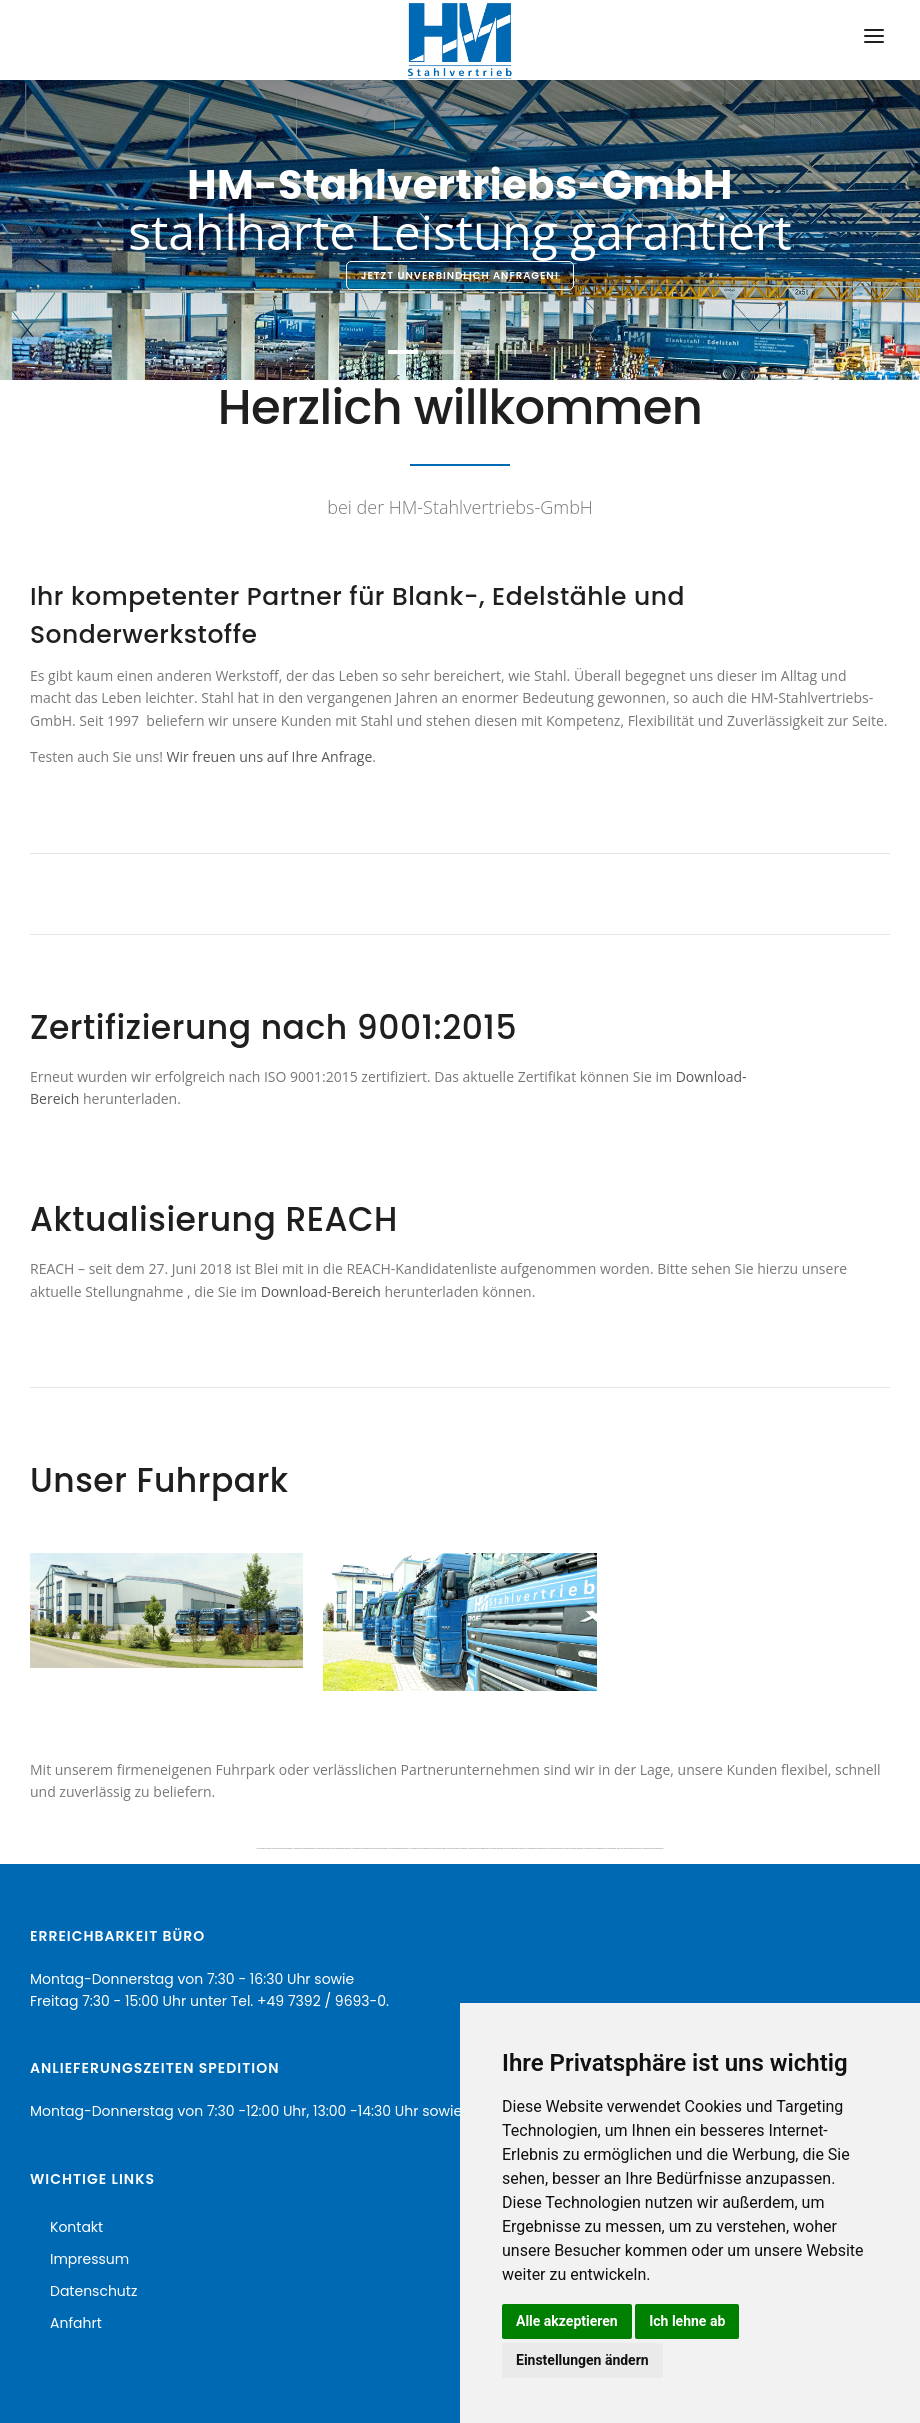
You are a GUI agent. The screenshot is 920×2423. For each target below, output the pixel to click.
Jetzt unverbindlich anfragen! (460, 275)
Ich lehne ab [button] (687, 2321)
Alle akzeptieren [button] (567, 2321)
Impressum (89, 2259)
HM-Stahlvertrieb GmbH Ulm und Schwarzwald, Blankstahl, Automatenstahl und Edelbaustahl (286, 1848)
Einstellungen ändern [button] (582, 2360)
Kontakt (76, 2227)
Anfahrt (76, 2323)
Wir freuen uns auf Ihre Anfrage (270, 756)
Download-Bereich (321, 1291)
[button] (403, 352)
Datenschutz (93, 2291)
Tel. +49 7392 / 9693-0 (308, 2001)
